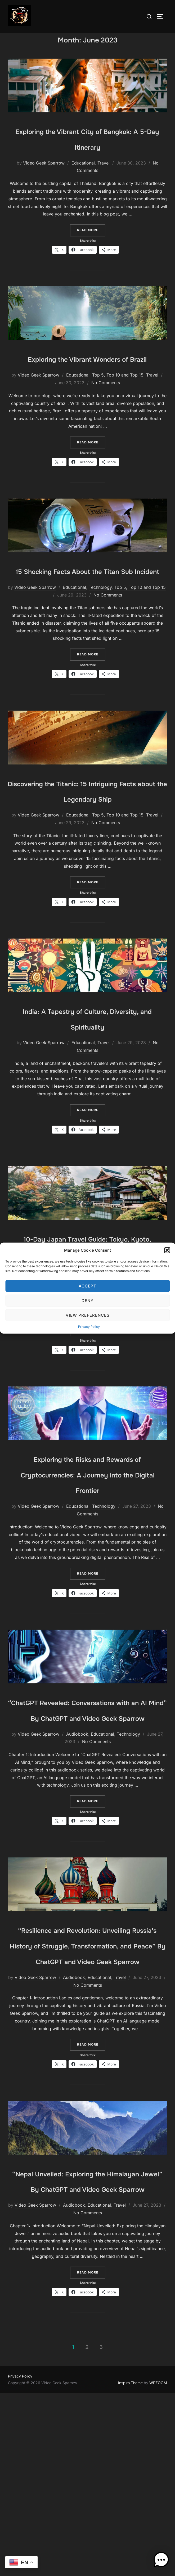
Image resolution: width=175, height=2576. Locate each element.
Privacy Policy (89, 1327)
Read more (91, 241)
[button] (167, 1250)
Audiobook (77, 1854)
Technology (100, 629)
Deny (87, 1300)
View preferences (88, 1314)
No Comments (105, 409)
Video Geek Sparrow (44, 174)
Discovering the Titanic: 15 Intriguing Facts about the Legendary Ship (87, 840)
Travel (103, 174)
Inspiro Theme (130, 2565)
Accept (87, 1285)
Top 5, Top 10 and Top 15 (117, 401)
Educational (83, 174)
